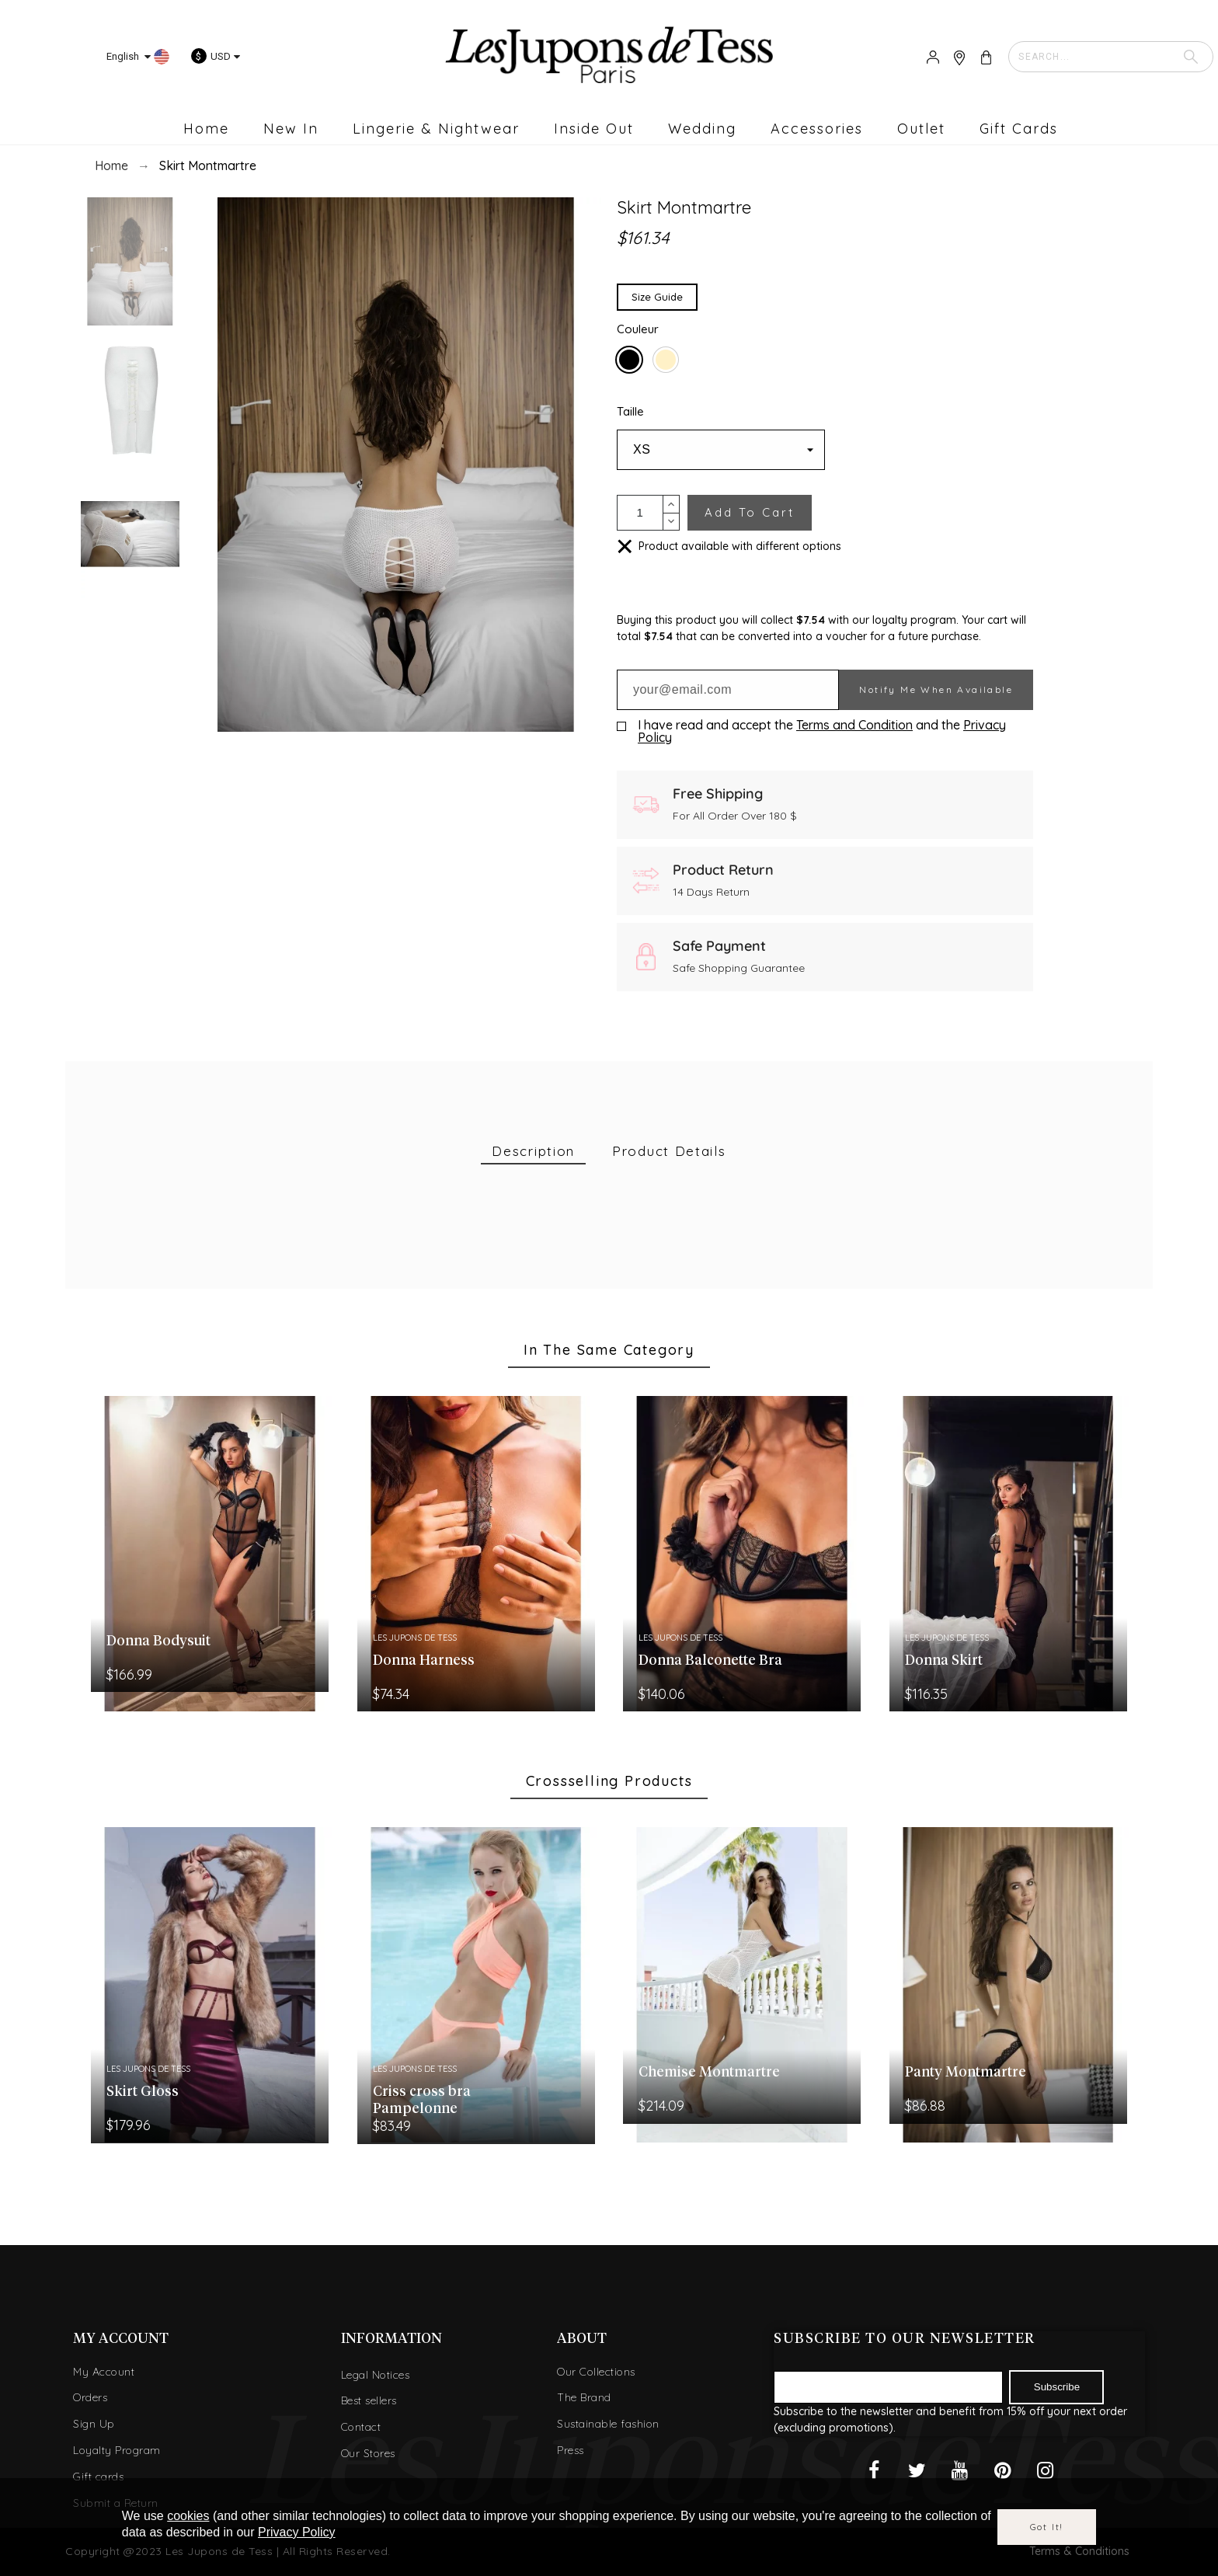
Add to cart (750, 512)
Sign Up (94, 2424)
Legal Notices (375, 2375)
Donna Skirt (944, 1661)
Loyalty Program (117, 2450)
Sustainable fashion (608, 2424)
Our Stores (368, 2453)
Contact (361, 2427)
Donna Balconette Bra (710, 1661)
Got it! (1047, 2526)
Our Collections (596, 2372)
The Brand (584, 2397)
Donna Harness (424, 1661)
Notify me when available (936, 689)
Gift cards (98, 2477)
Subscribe (1057, 2387)
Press (570, 2450)
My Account (103, 2372)
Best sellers (369, 2400)
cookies (188, 2515)
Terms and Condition (854, 725)
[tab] (533, 1151)
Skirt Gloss (142, 2092)
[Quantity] (640, 513)
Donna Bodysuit (158, 1641)
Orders (90, 2397)
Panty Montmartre (965, 2073)
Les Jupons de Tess (415, 1637)
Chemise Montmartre (709, 2073)
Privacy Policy (297, 2532)
